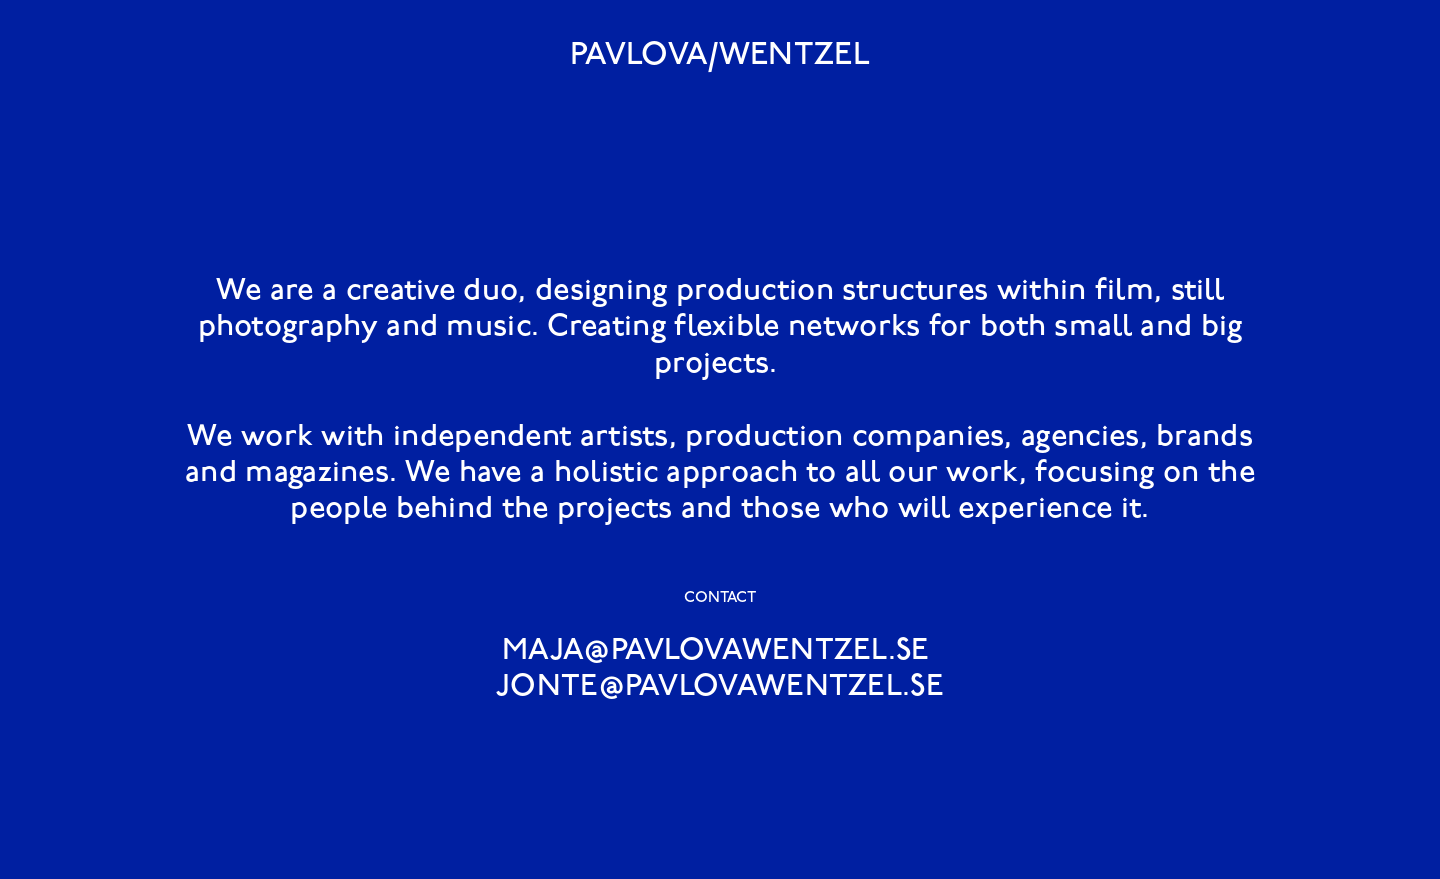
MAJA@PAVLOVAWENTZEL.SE (716, 651)
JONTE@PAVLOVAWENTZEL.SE (720, 687)
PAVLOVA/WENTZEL (720, 56)
